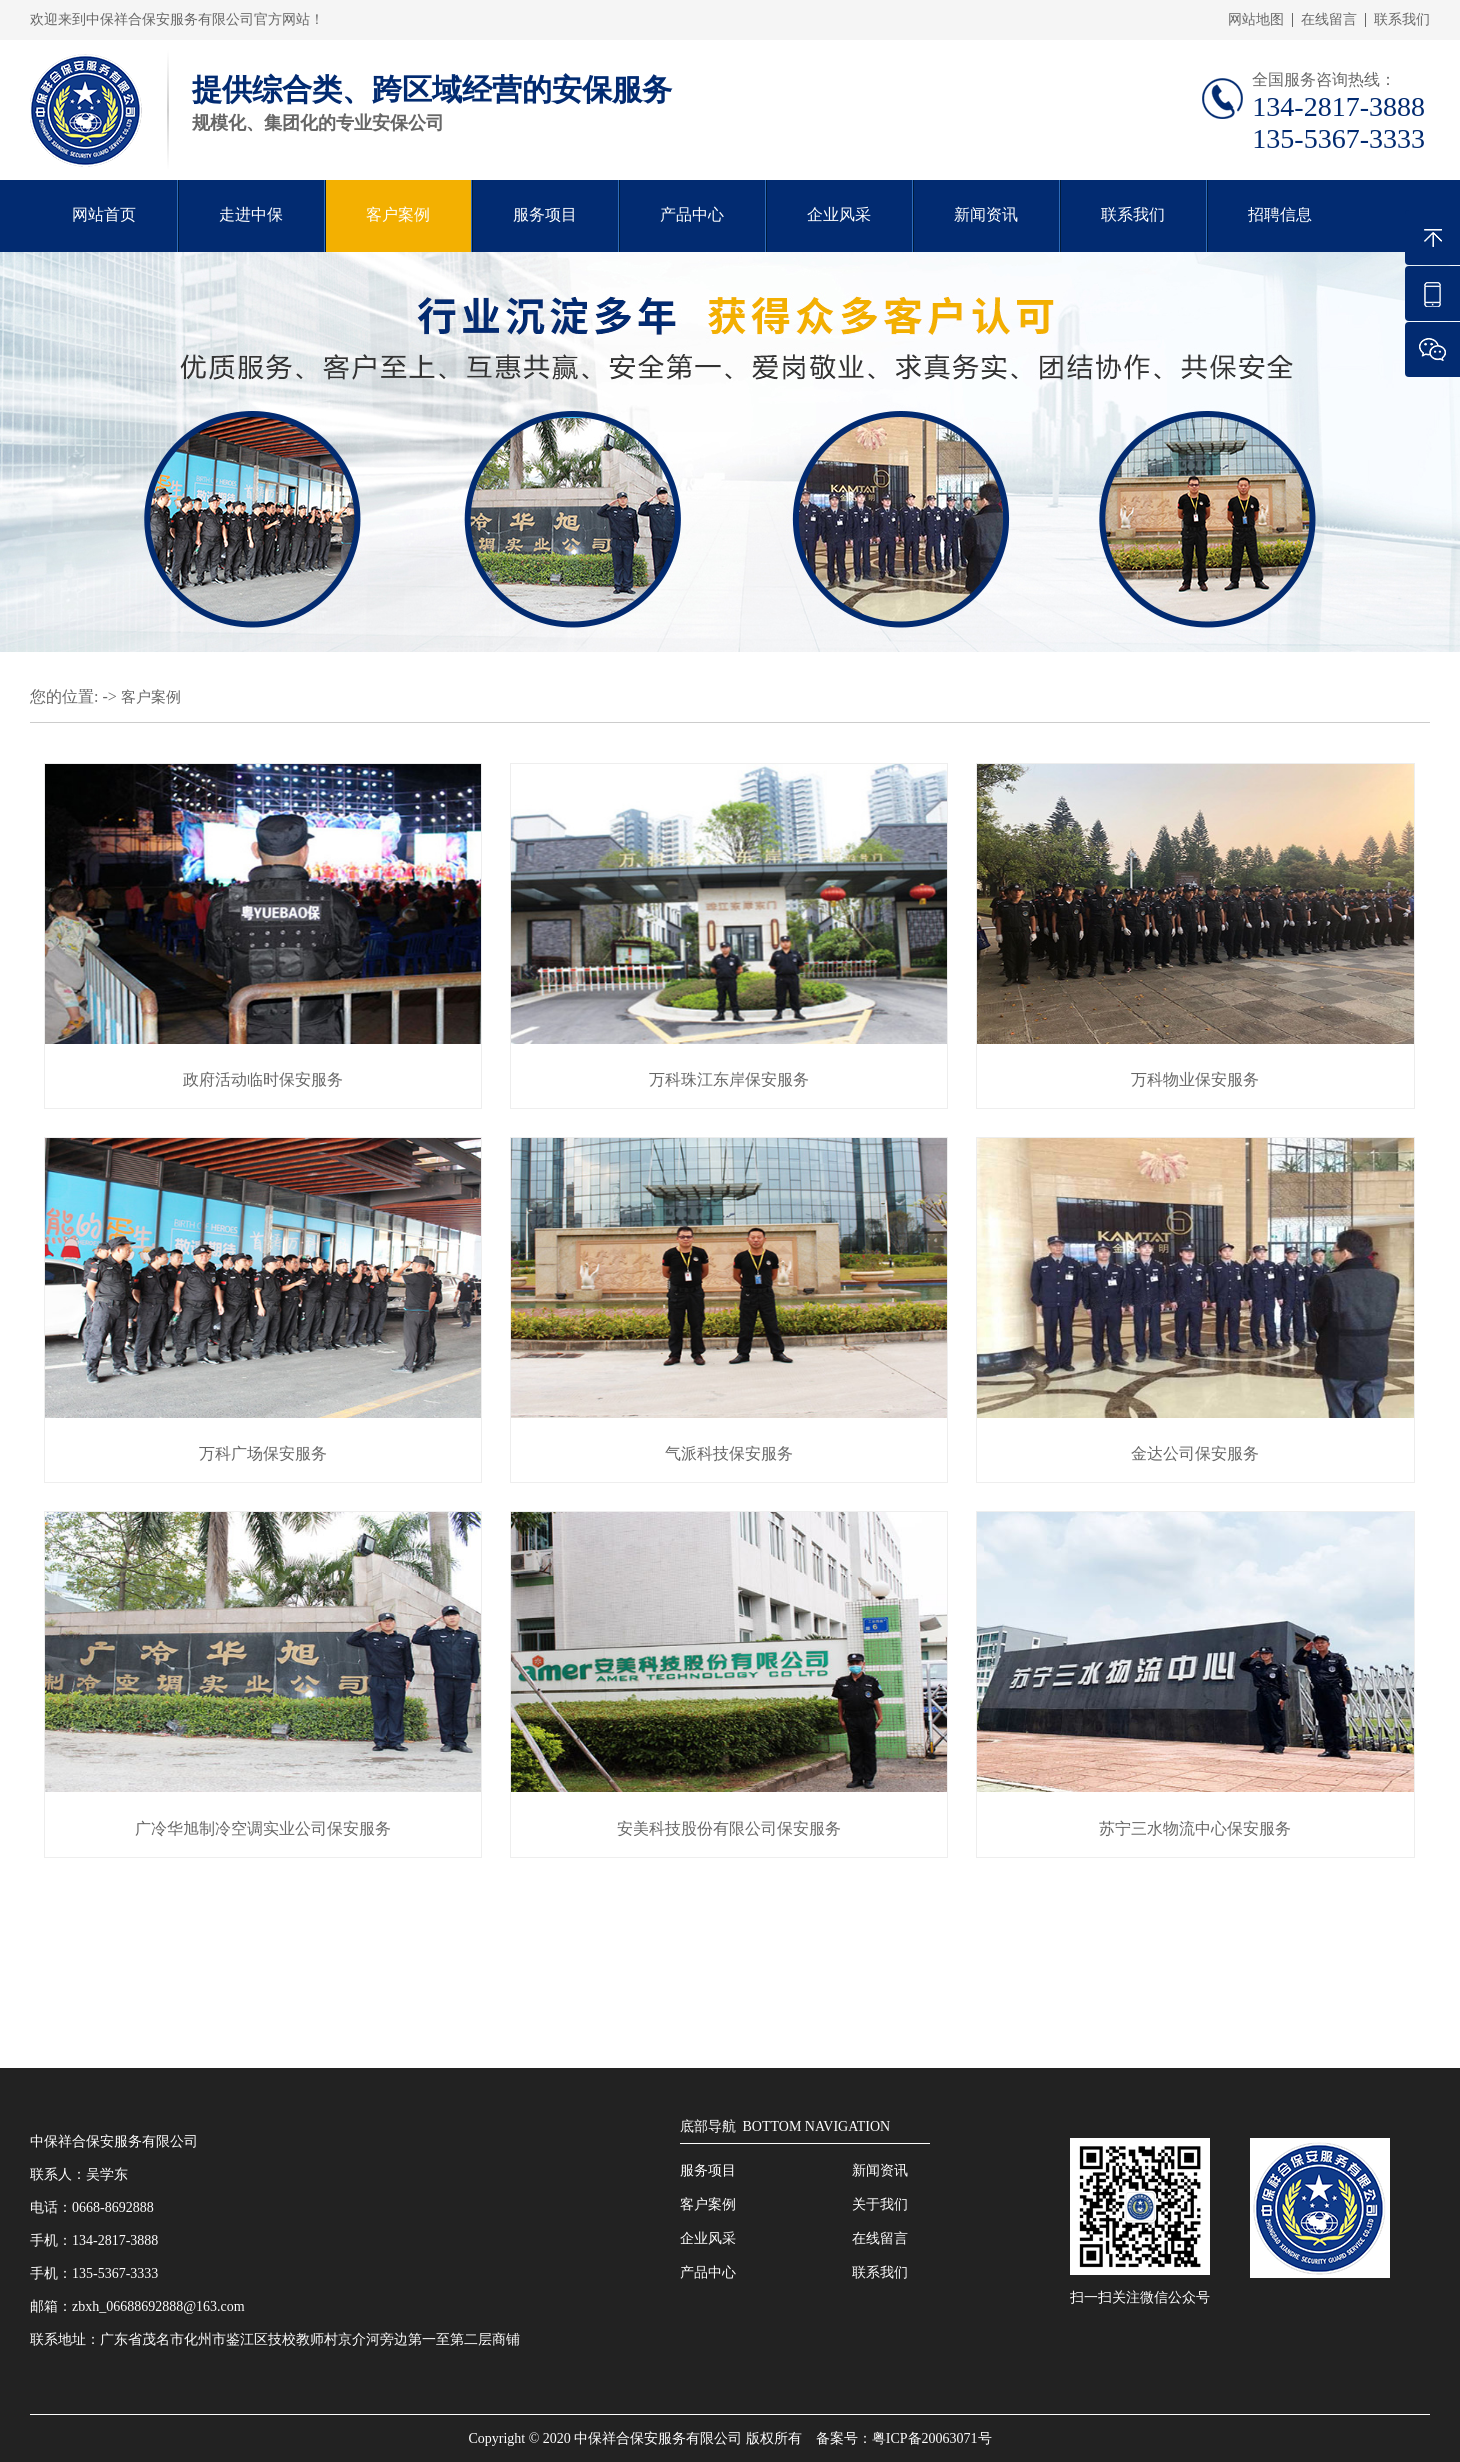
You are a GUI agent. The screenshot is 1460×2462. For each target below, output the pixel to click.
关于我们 (880, 2204)
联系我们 (1402, 19)
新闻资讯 (986, 214)
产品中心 (692, 214)
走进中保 (251, 214)
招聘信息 (1280, 214)
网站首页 (104, 214)
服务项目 (545, 214)
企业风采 (839, 214)
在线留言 (1329, 19)
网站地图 (1256, 19)
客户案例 (398, 214)
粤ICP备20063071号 (932, 2438)
